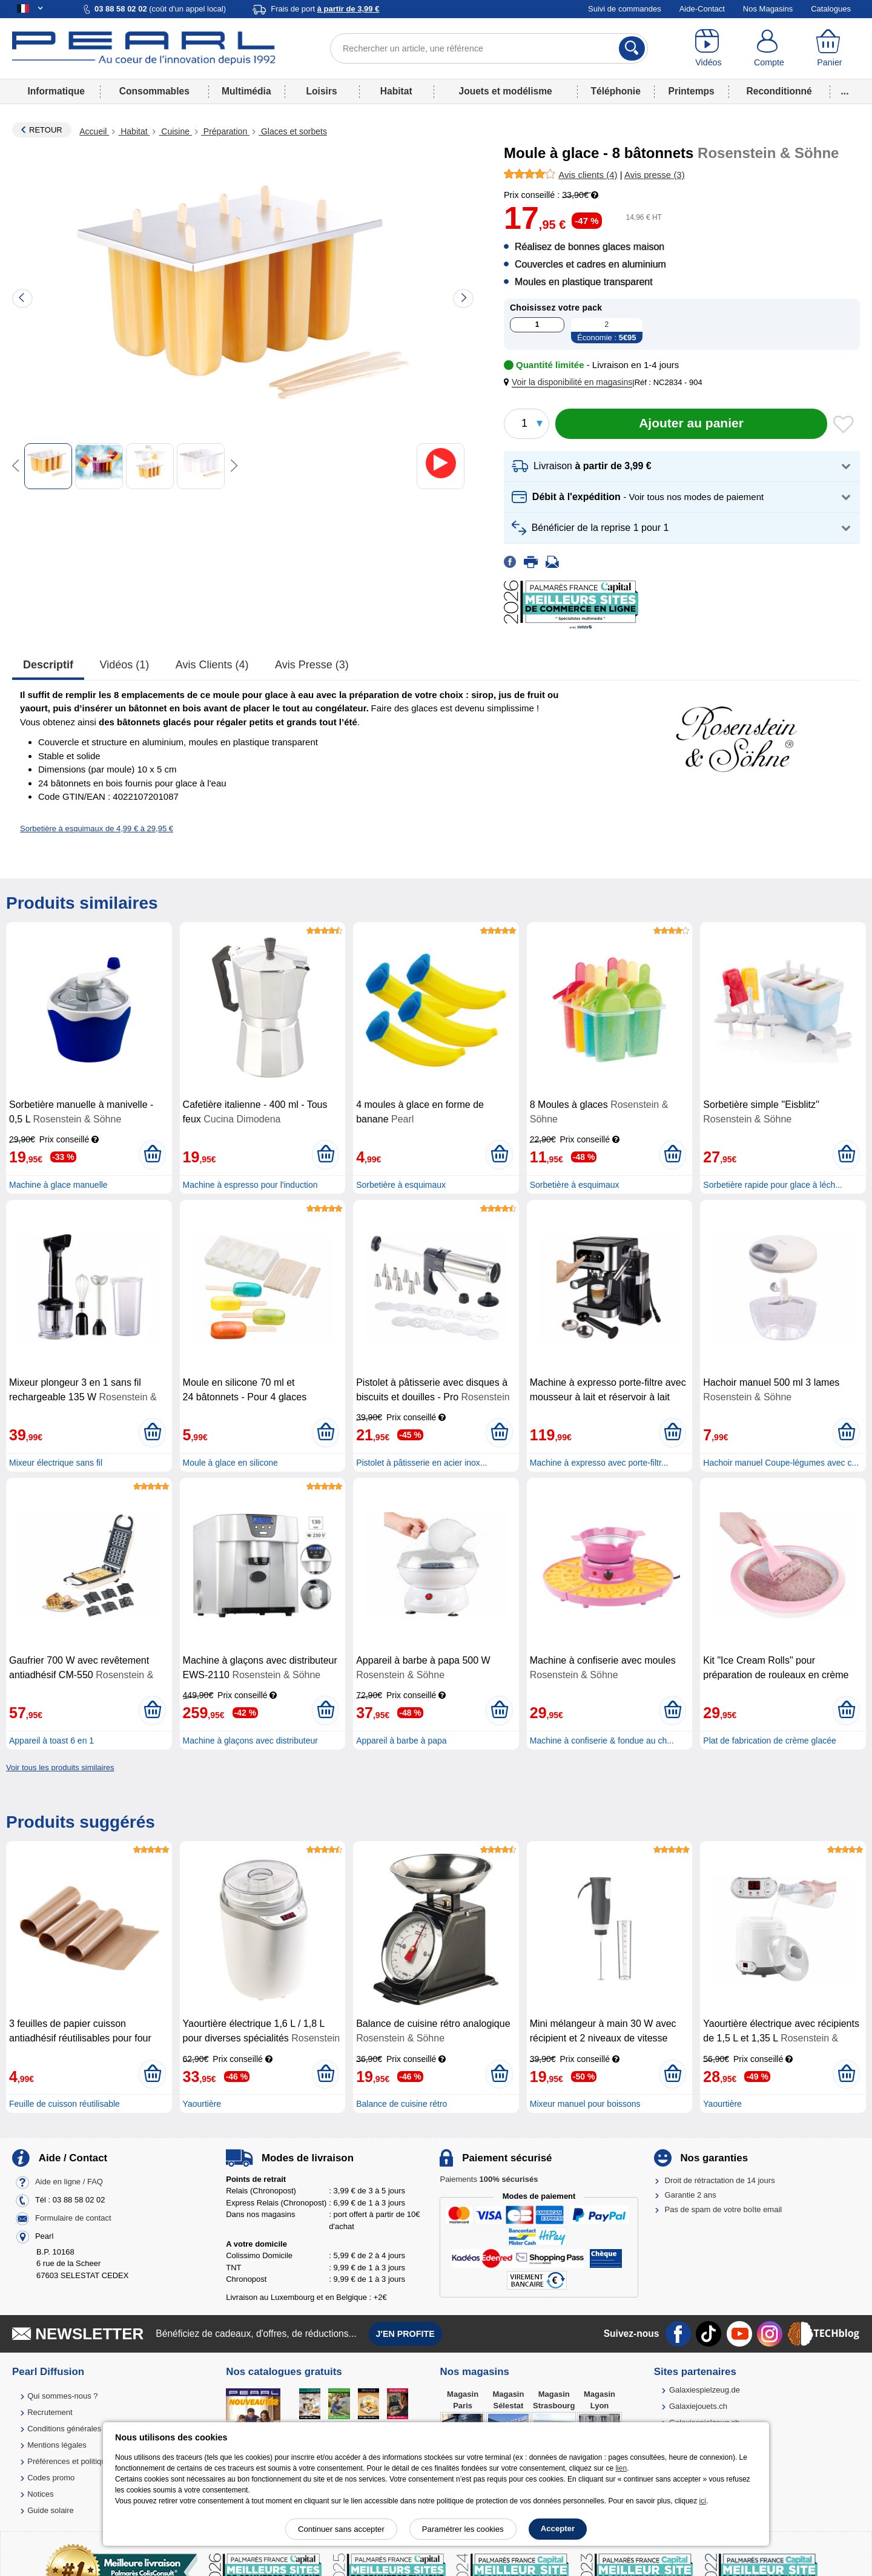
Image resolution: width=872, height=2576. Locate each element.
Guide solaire (50, 2510)
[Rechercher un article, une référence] (489, 48)
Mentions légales (57, 2444)
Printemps (691, 91)
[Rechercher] (632, 48)
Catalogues (831, 8)
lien (621, 2468)
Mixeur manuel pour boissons (585, 2104)
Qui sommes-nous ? (62, 2395)
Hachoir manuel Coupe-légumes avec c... (781, 1463)
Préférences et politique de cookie (86, 2461)
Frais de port (325, 8)
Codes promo (50, 2477)
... (845, 91)
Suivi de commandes (624, 8)
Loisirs (321, 91)
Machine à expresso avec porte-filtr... (599, 1463)
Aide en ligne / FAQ (69, 2181)
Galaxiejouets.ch (698, 2406)
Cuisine (175, 131)
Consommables (154, 91)
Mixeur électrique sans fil (55, 1463)
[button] (570, 382)
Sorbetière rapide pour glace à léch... (772, 1185)
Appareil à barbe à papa (401, 1740)
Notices (40, 2494)
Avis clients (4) (212, 665)
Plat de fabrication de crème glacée (769, 1740)
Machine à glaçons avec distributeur (250, 1740)
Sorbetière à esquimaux (401, 1185)
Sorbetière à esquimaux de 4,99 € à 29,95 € (96, 828)
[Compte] (769, 48)
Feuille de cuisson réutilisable (64, 2104)
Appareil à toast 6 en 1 (51, 1740)
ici (702, 2501)
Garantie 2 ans (690, 2194)
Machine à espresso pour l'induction (250, 1185)
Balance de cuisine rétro (401, 2104)
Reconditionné (778, 91)
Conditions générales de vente (80, 2428)
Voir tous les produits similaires (60, 1767)
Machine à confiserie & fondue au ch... (602, 1740)
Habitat (396, 91)
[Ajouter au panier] (691, 424)
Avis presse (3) (312, 665)
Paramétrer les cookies (463, 2529)
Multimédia (246, 91)
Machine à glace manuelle (58, 1185)
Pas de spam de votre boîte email (723, 2209)
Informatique (55, 91)
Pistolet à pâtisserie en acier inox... (421, 1463)
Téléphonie (616, 91)
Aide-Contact (702, 8)
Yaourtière (202, 2104)
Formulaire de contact (73, 2217)
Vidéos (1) (125, 665)
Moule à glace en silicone (230, 1463)
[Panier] (829, 48)
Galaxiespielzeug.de (704, 2389)
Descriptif (48, 665)
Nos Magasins (768, 8)
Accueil (94, 131)
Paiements (489, 2179)
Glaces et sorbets (293, 131)
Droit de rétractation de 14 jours (720, 2180)
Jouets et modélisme (505, 91)
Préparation (225, 131)
